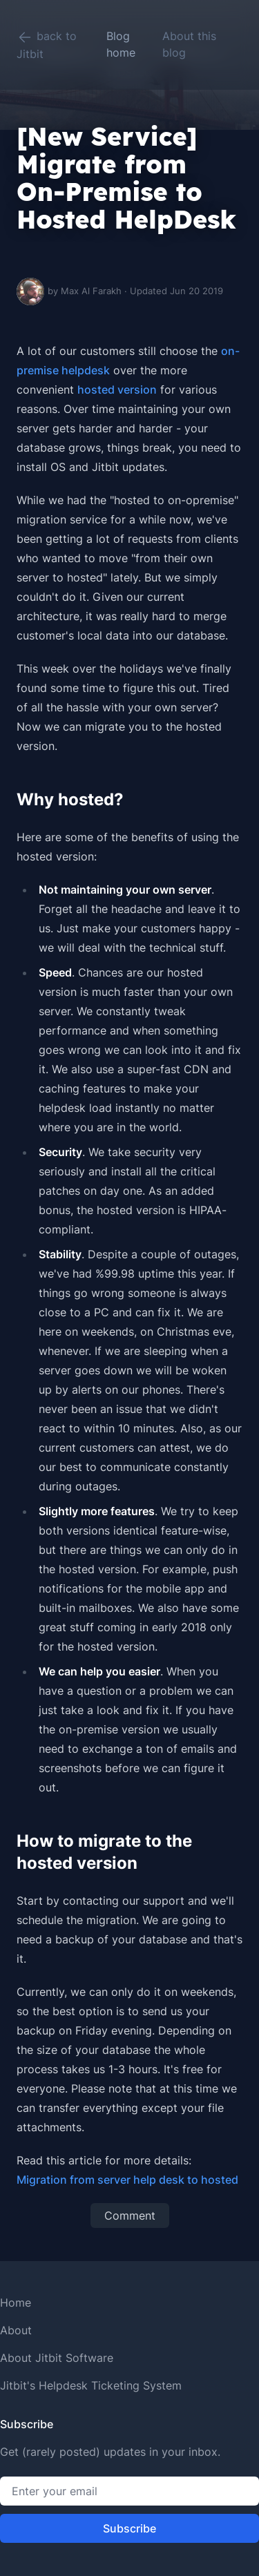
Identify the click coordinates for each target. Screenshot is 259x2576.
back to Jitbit (47, 45)
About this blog (189, 44)
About (16, 2330)
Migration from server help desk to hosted (127, 2179)
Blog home (120, 44)
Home (15, 2302)
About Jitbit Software (56, 2358)
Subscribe (129, 2528)
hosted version (117, 389)
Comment (129, 2215)
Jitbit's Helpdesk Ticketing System (91, 2385)
